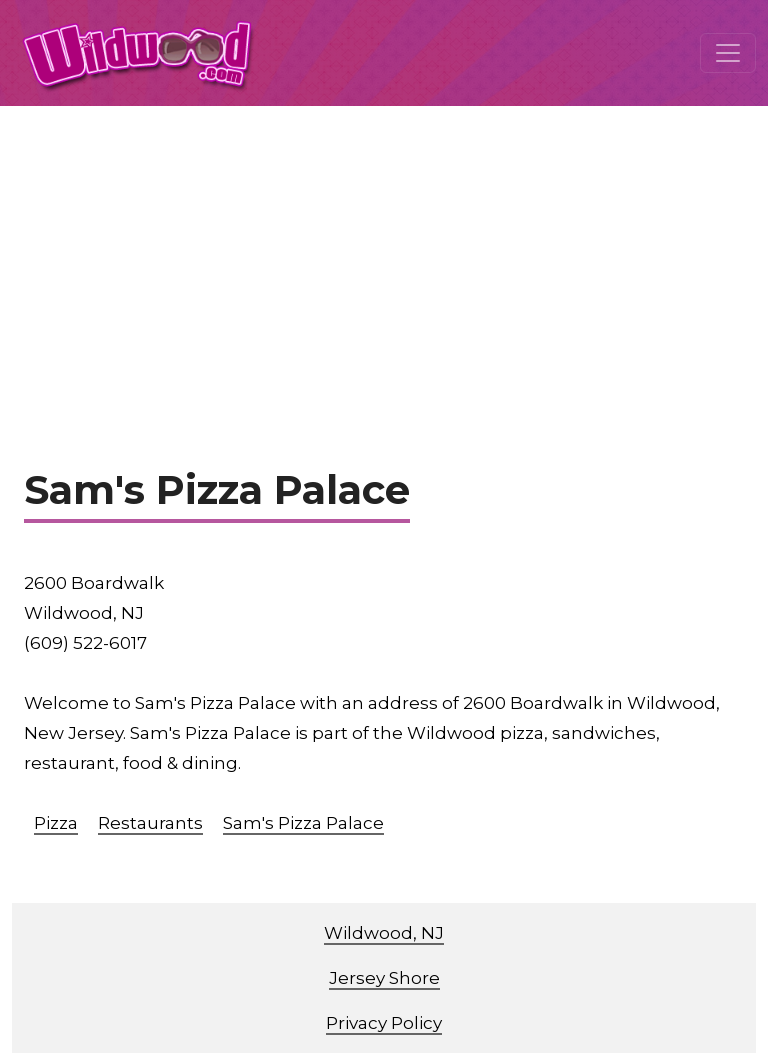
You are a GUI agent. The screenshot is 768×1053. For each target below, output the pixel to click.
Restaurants (150, 823)
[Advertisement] (384, 256)
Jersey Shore (384, 978)
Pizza (56, 823)
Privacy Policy (384, 1023)
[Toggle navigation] (728, 53)
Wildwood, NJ (384, 933)
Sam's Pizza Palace (303, 823)
